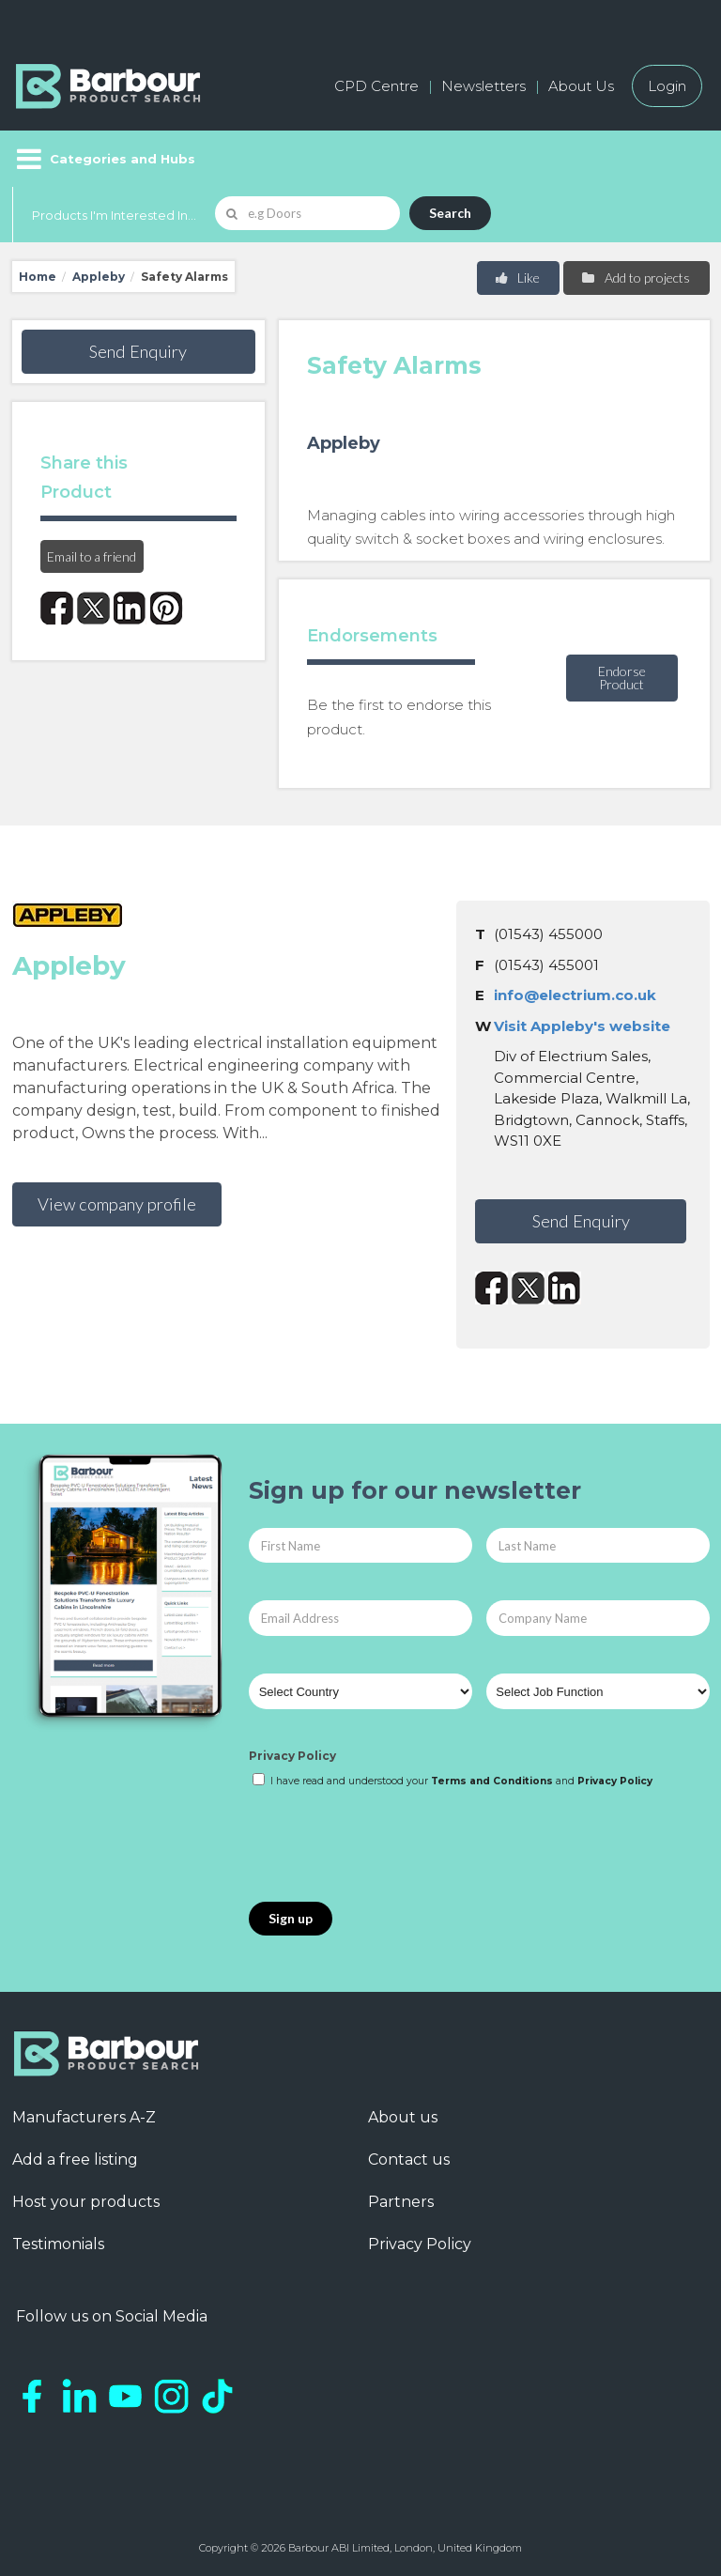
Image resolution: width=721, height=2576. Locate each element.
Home (37, 277)
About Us (581, 86)
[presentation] (391, 1846)
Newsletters (483, 86)
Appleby (98, 277)
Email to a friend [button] (91, 556)
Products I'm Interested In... (114, 215)
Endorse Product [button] (622, 677)
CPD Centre (376, 86)
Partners (401, 2202)
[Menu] (103, 159)
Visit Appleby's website (582, 1026)
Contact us (409, 2159)
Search (450, 213)
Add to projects (635, 277)
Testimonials (58, 2244)
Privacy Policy (292, 1756)
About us (402, 2117)
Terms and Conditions (492, 1781)
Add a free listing (75, 2159)
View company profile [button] (117, 1204)
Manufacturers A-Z (84, 2117)
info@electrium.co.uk (575, 995)
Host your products (86, 2202)
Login (667, 86)
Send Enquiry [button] (138, 351)
